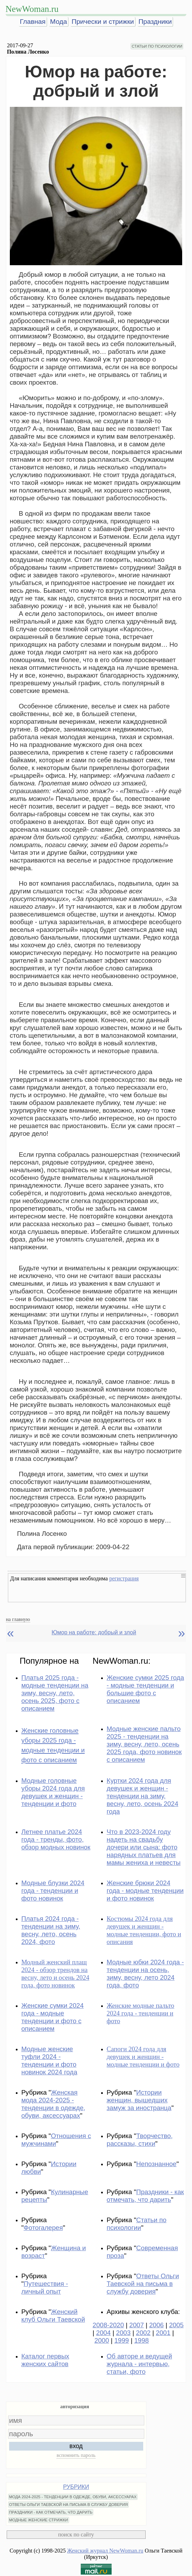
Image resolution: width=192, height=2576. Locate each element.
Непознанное (156, 2164)
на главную (18, 1619)
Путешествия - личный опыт (44, 2287)
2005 (176, 2325)
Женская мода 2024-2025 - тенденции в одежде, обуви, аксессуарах (53, 2104)
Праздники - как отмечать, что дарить (145, 2195)
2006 (156, 2325)
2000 (101, 2340)
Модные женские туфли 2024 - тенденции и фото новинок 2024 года (49, 2060)
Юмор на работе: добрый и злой (94, 1632)
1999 (121, 2340)
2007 (136, 2325)
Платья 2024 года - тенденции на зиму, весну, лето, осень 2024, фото (50, 1930)
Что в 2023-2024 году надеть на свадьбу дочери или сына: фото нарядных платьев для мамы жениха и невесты (144, 1847)
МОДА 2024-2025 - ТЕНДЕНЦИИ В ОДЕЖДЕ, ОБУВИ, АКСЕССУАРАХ (73, 2497)
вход (76, 2446)
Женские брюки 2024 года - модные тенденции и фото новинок (145, 1890)
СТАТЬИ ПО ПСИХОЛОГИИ (157, 46)
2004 (103, 2332)
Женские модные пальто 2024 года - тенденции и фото (140, 2013)
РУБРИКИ (76, 2487)
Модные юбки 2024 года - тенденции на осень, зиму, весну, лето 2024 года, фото (145, 1973)
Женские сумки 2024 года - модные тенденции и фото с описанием (52, 2017)
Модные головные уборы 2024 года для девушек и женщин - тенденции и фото (53, 1792)
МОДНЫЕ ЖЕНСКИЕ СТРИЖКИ (38, 2520)
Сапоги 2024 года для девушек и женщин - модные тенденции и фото (143, 2056)
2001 (163, 2332)
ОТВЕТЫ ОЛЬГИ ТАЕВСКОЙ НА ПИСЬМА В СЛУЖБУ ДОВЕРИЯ (68, 2504)
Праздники (155, 21)
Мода (58, 21)
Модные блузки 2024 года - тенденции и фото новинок (53, 1890)
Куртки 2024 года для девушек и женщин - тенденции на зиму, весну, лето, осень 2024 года (142, 1796)
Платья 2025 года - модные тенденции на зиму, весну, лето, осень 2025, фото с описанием (54, 1693)
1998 (141, 2340)
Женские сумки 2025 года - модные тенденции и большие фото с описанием (145, 1689)
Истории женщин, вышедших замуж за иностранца (139, 2100)
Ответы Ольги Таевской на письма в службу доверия (143, 2283)
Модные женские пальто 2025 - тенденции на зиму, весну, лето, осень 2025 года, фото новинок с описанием (144, 1744)
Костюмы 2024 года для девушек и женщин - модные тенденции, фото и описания (144, 1930)
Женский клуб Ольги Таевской (53, 2315)
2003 (123, 2332)
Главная (33, 21)
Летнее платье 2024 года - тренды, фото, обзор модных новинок (56, 1839)
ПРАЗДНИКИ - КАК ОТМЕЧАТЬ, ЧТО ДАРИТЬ (51, 2512)
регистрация (124, 1578)
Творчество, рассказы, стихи (140, 2139)
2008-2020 (108, 2325)
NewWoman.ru (32, 9)
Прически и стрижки (103, 21)
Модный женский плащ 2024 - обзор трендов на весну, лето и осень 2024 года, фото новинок (55, 1973)
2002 (143, 2332)
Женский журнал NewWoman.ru (105, 2551)
